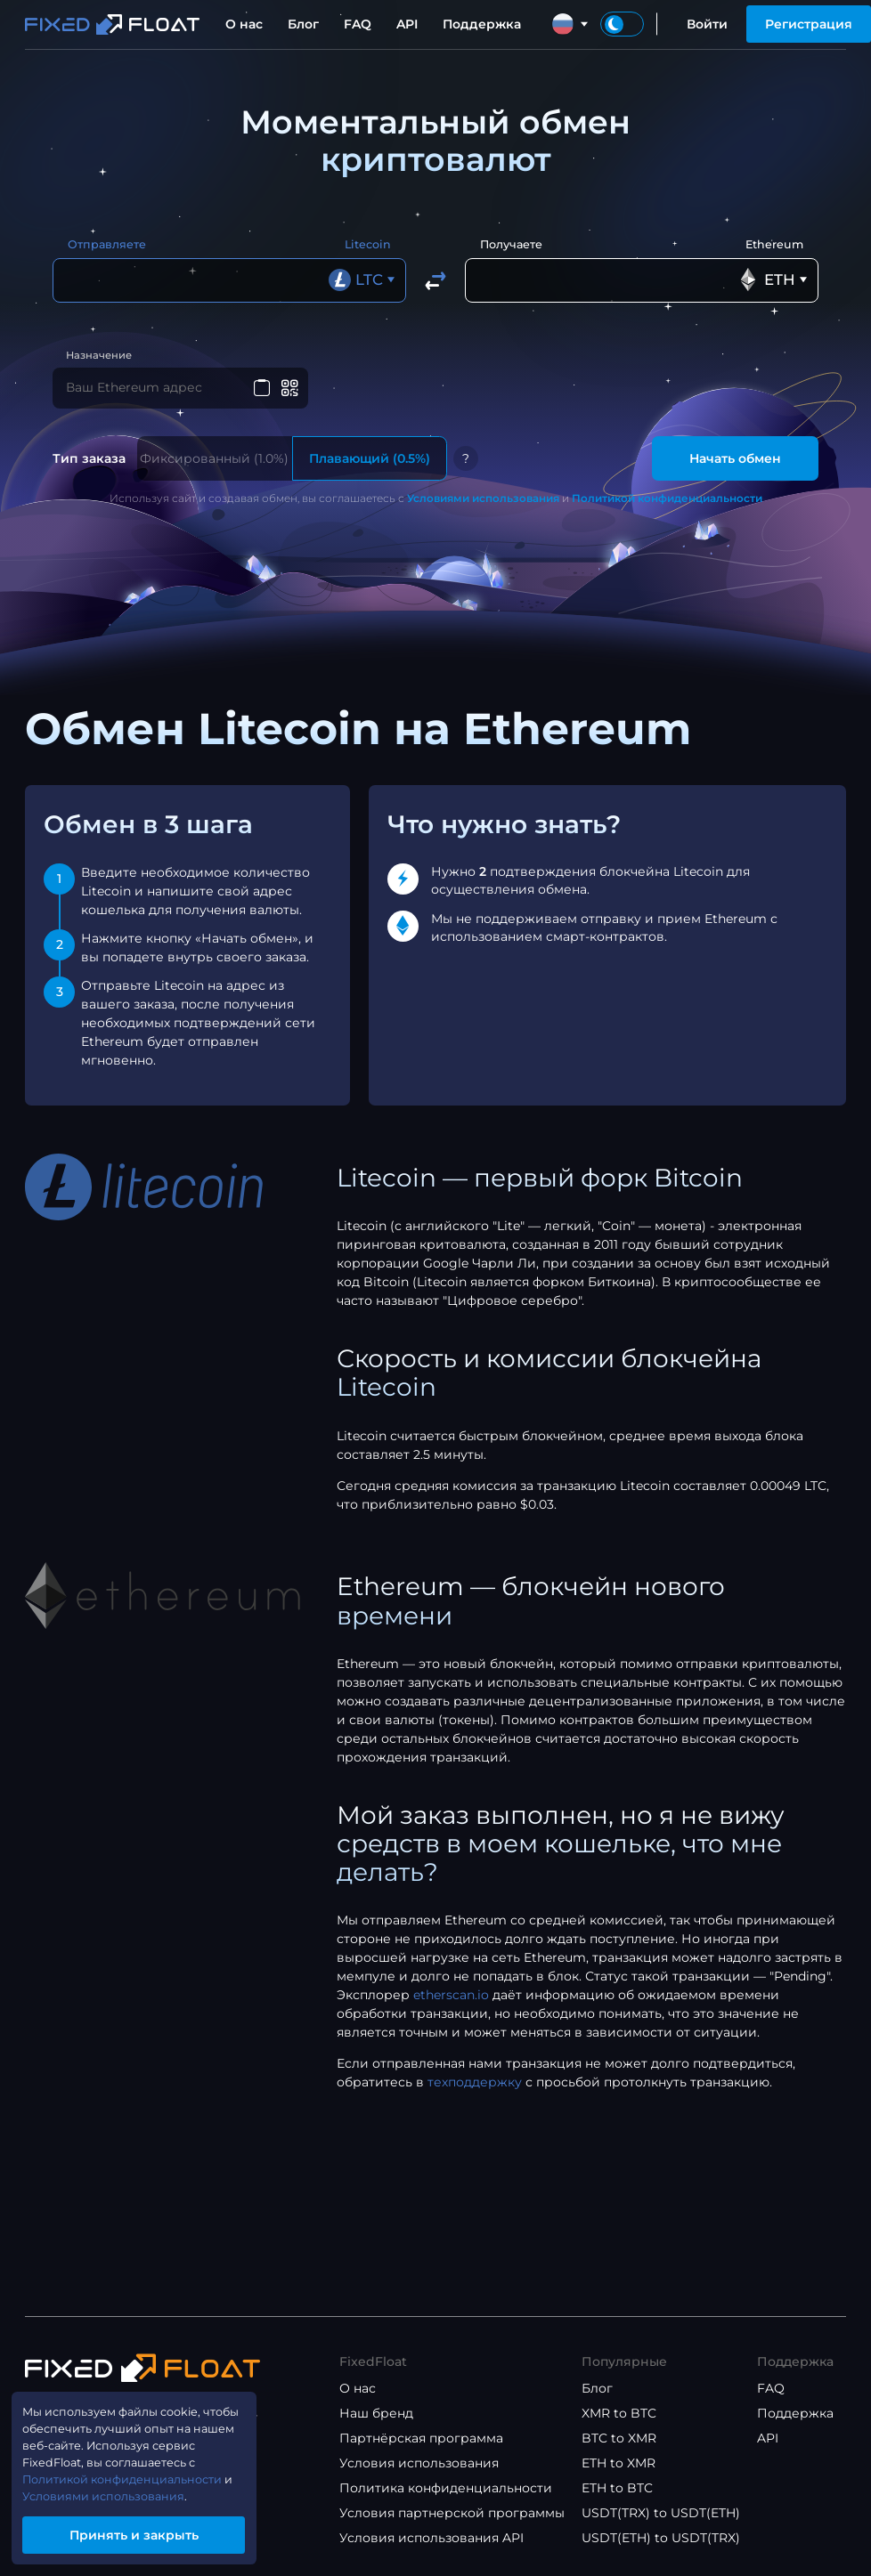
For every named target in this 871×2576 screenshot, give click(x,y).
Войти (707, 24)
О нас (244, 24)
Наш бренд (376, 2413)
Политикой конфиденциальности (667, 504)
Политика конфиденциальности (445, 2488)
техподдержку (474, 2088)
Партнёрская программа (421, 2438)
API (407, 24)
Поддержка (482, 24)
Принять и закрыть (147, 2532)
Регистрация (808, 24)
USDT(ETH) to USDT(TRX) (661, 2538)
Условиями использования (483, 504)
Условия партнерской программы (452, 2513)
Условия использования (419, 2463)
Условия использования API (431, 2538)
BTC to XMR (619, 2438)
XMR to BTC (619, 2413)
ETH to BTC (617, 2488)
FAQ (357, 24)
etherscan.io (451, 2001)
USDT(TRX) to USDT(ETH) (661, 2513)
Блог (303, 24)
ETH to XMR (618, 2463)
